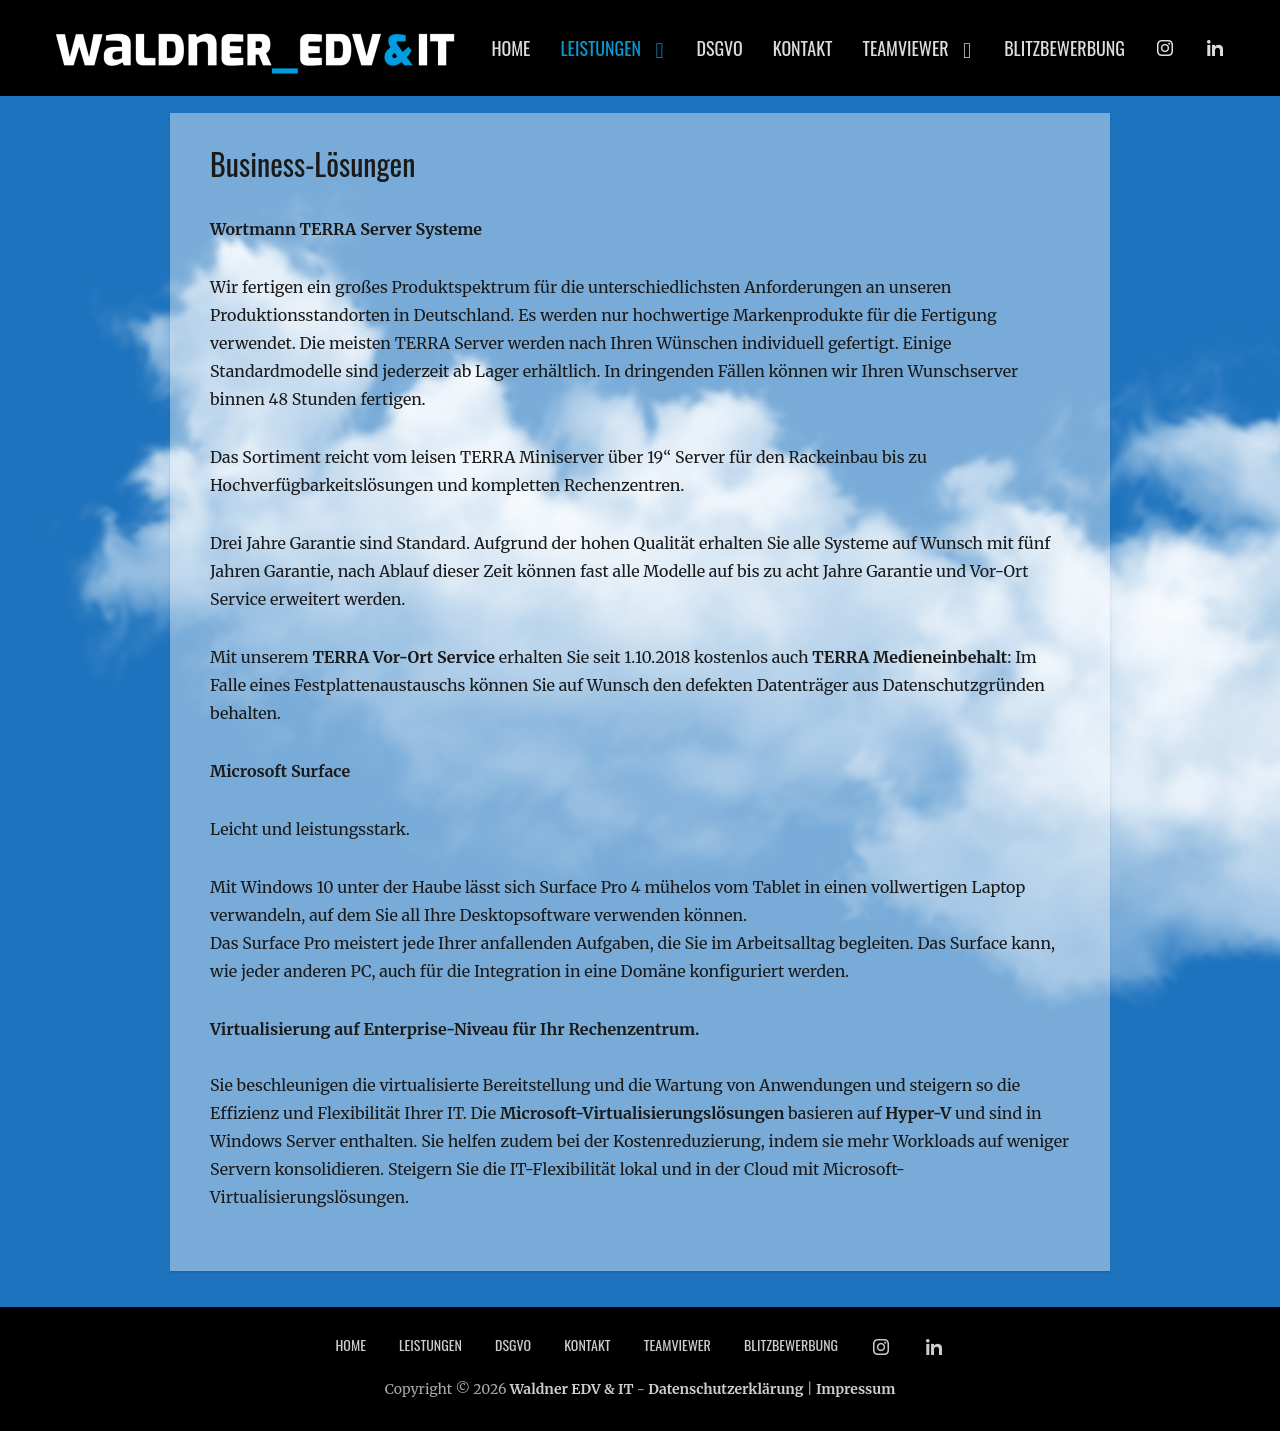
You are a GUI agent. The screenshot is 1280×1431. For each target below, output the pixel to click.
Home (510, 48)
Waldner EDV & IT (572, 1389)
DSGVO (720, 48)
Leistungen (600, 48)
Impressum (855, 1389)
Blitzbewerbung (1064, 48)
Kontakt (803, 48)
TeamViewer (906, 48)
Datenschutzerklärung (725, 1389)
